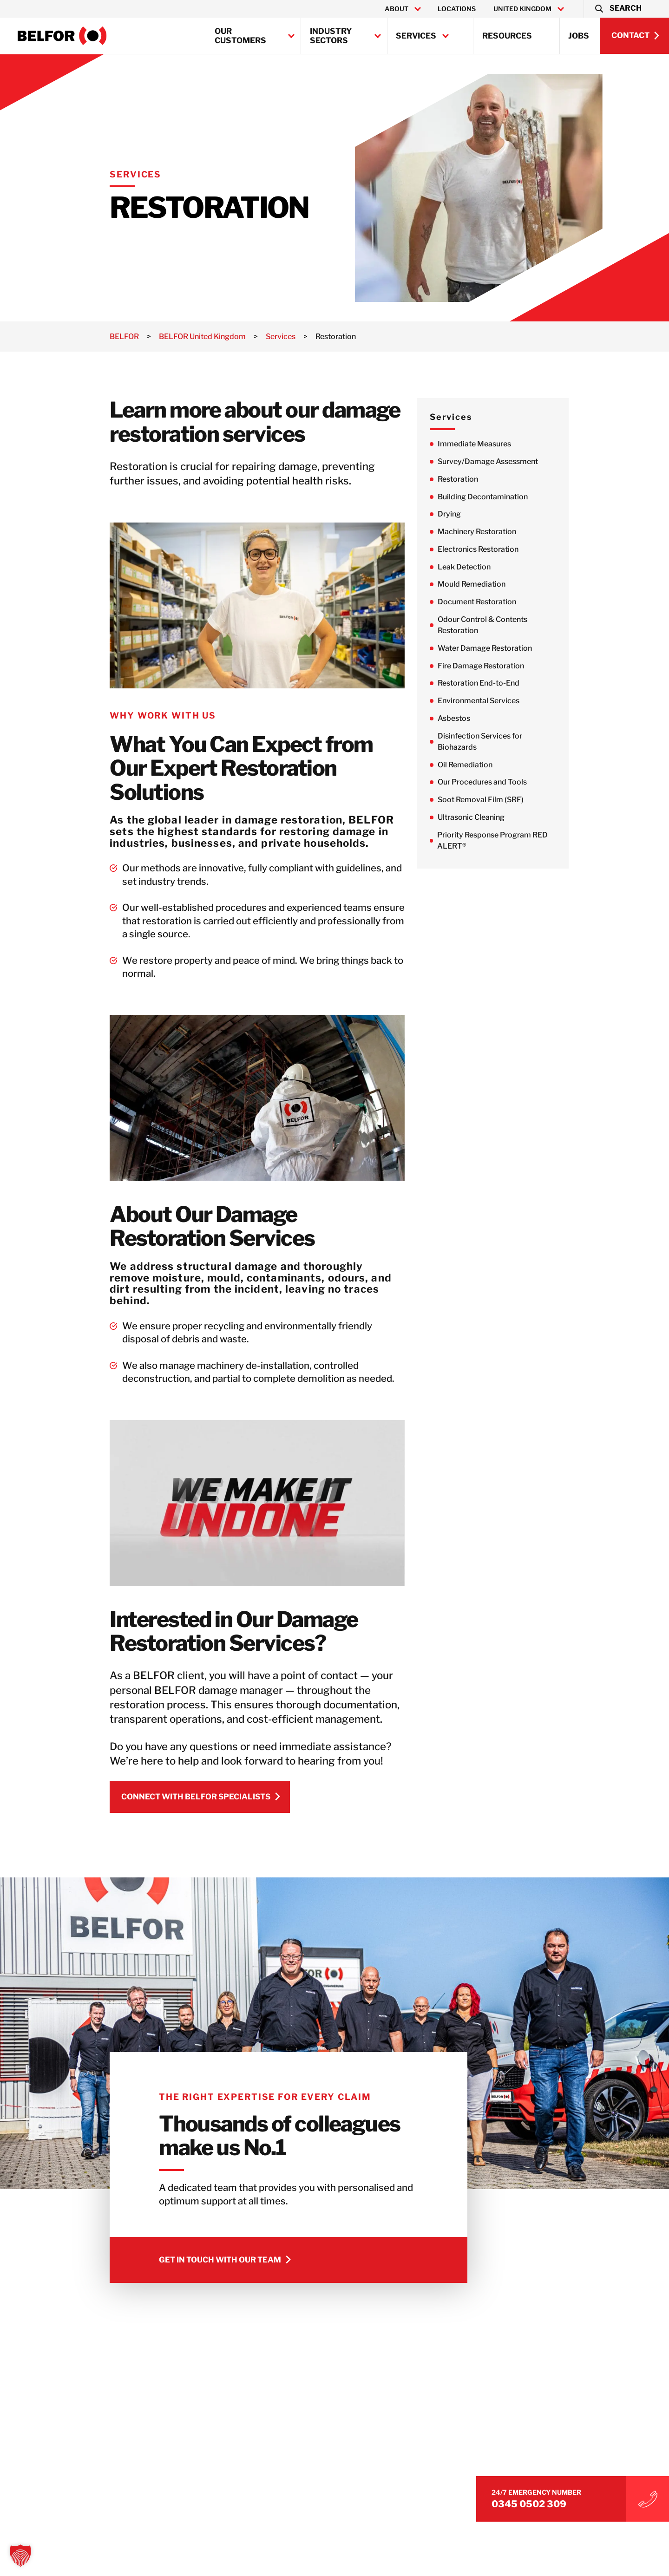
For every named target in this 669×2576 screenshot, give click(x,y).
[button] (617, 9)
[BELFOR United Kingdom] (62, 35)
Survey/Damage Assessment (501, 461)
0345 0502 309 (557, 2500)
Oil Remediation (478, 765)
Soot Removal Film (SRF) (494, 800)
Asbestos (467, 719)
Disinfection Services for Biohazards (493, 742)
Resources (507, 35)
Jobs (578, 35)
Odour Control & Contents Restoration (495, 625)
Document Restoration (490, 602)
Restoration (471, 479)
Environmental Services (491, 701)
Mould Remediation (484, 584)
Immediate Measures (487, 443)
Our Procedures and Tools (495, 782)
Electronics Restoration (491, 549)
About (396, 9)
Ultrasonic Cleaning (484, 818)
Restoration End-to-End (491, 684)
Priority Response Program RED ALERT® (505, 841)
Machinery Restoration (490, 532)
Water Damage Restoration (498, 648)
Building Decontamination (496, 496)
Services (416, 35)
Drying (462, 514)
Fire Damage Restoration (494, 666)
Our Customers (240, 35)
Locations (457, 9)
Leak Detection (477, 567)
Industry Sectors (331, 35)
